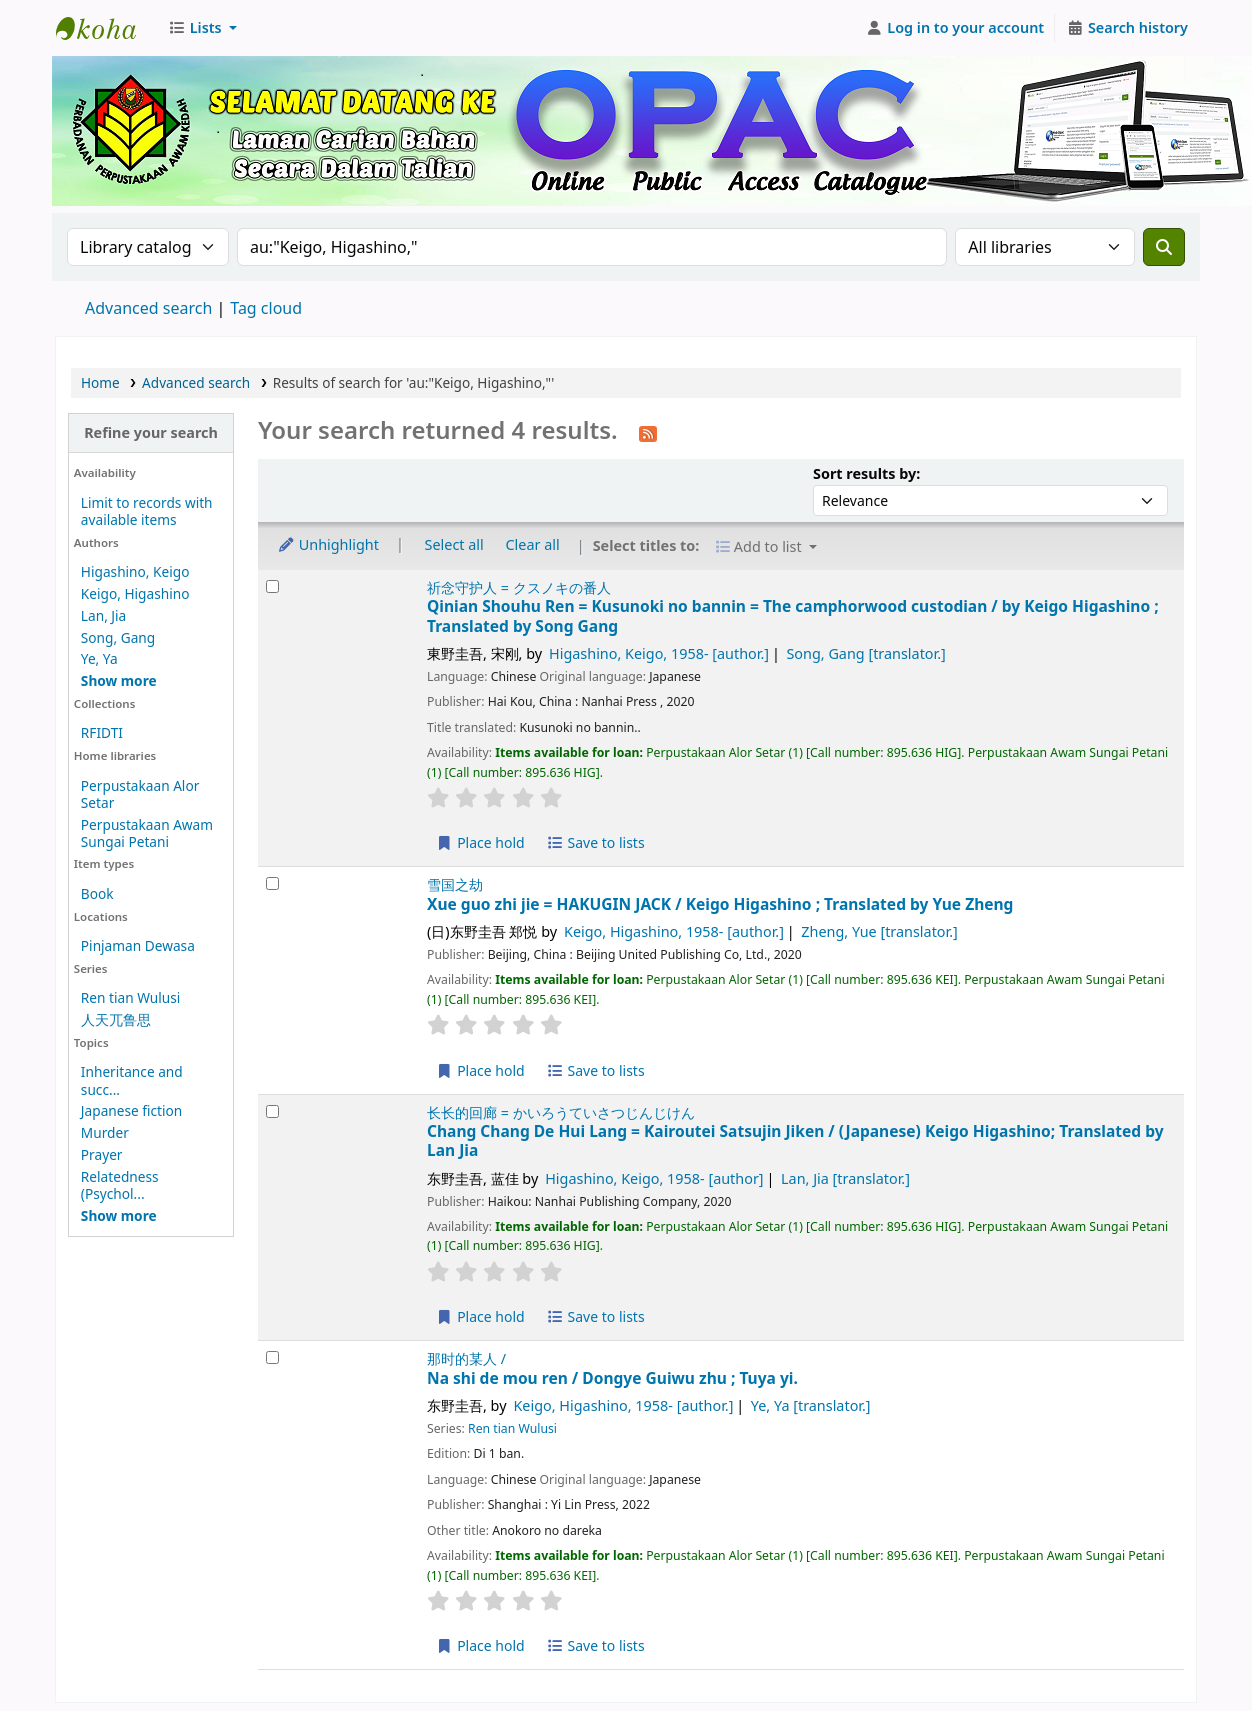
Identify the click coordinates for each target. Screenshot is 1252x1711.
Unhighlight (328, 544)
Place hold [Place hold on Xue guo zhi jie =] (480, 1070)
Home (100, 382)
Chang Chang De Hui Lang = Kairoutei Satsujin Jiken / (795, 1141)
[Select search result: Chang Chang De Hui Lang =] (272, 1111)
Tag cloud (266, 308)
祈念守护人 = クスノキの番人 (519, 587)
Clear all (533, 544)
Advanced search (148, 308)
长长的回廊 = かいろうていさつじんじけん (561, 1112)
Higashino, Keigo (135, 571)
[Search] (1164, 247)
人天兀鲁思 (116, 1019)
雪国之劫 (455, 884)
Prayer (102, 1154)
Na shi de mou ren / (612, 1378)
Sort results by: (866, 473)
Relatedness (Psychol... (120, 1185)
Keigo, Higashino (135, 593)
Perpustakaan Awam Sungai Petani (147, 833)
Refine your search (151, 432)
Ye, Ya (99, 658)
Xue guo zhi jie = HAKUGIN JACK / (720, 904)
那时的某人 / (466, 1358)
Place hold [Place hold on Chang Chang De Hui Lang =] (480, 1316)
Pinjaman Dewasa (138, 945)
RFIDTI (102, 732)
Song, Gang (118, 637)
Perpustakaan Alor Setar (140, 794)
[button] (202, 28)
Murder (105, 1132)
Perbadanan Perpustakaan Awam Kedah (106, 28)
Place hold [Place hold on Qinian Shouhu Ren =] (480, 842)
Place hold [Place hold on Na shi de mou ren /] (480, 1645)
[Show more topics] (119, 1215)
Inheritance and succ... (132, 1080)
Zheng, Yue (879, 931)
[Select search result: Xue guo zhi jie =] (272, 883)
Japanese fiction (131, 1110)
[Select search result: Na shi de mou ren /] (272, 1357)
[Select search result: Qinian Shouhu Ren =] (272, 586)
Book (97, 893)
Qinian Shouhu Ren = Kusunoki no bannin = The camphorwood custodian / (793, 616)
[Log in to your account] (955, 28)
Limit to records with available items (147, 511)
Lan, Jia (103, 615)
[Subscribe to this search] (648, 432)
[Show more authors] (119, 680)
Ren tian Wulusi (130, 997)
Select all (454, 544)
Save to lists (595, 842)
